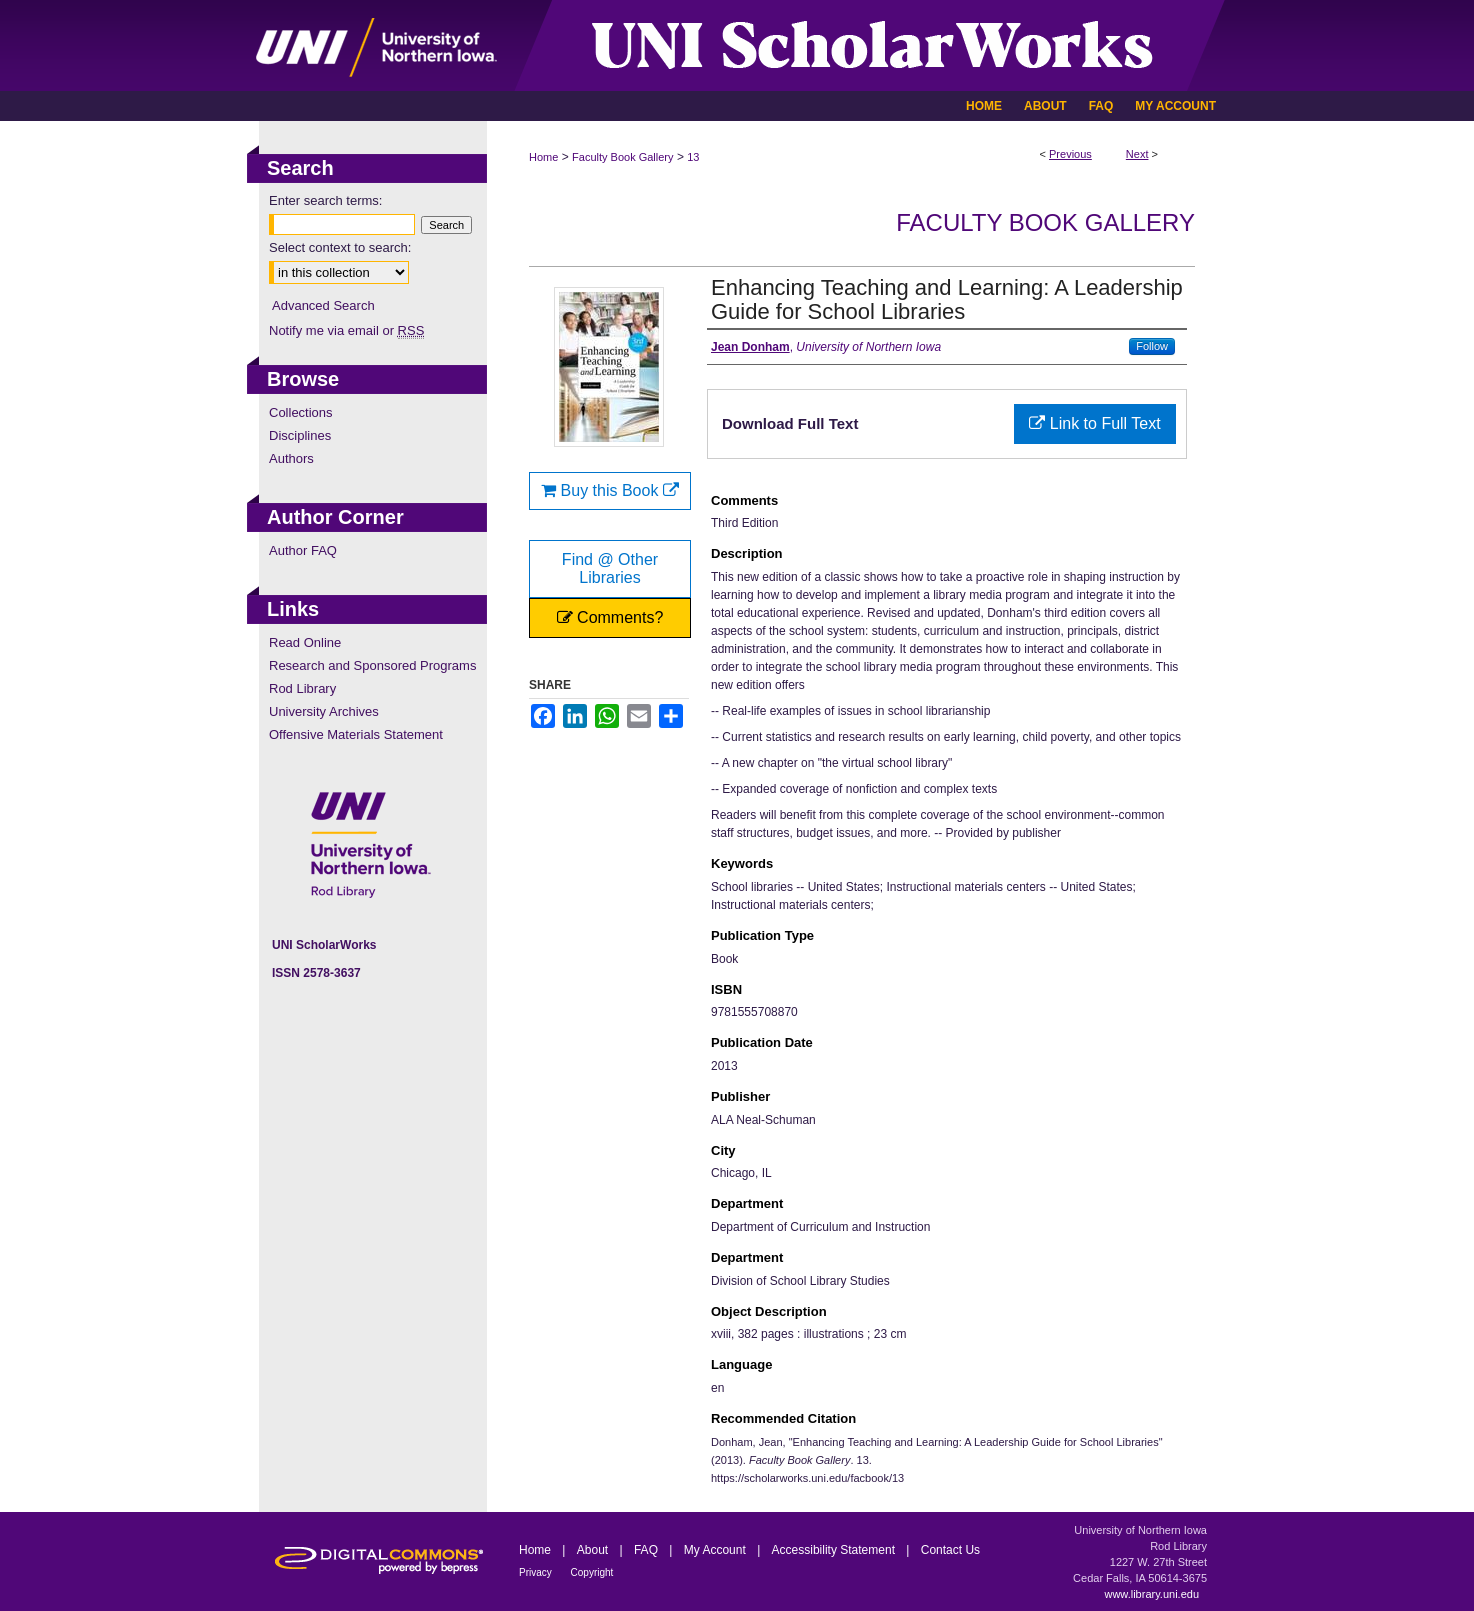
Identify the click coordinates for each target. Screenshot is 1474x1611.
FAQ (647, 1550)
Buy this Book (610, 490)
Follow (1152, 346)
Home (543, 157)
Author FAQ (303, 550)
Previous (1070, 154)
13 (693, 157)
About (594, 1550)
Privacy (537, 1572)
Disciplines (300, 435)
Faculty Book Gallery (622, 157)
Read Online (305, 642)
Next (1137, 154)
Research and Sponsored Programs (372, 665)
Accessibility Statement (835, 1550)
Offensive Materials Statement (356, 734)
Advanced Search (323, 305)
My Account (716, 1550)
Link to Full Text (1094, 423)
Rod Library (302, 688)
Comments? (610, 617)
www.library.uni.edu (1151, 1594)
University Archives (324, 711)
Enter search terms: (325, 200)
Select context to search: (340, 247)
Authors (291, 458)
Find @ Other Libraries (610, 568)
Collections (301, 412)
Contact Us (950, 1550)
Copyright (592, 1572)
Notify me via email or (346, 330)
